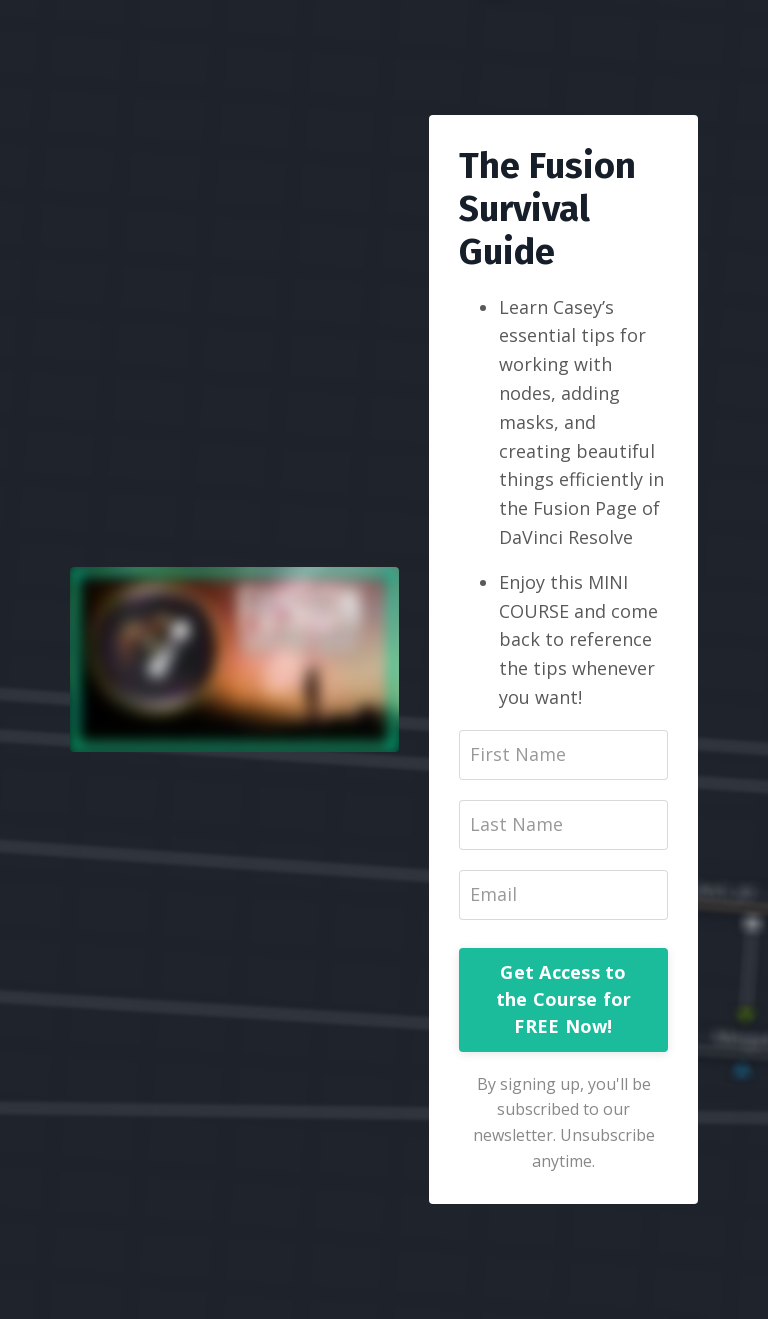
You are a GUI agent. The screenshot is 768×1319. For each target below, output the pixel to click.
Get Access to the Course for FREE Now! (564, 999)
